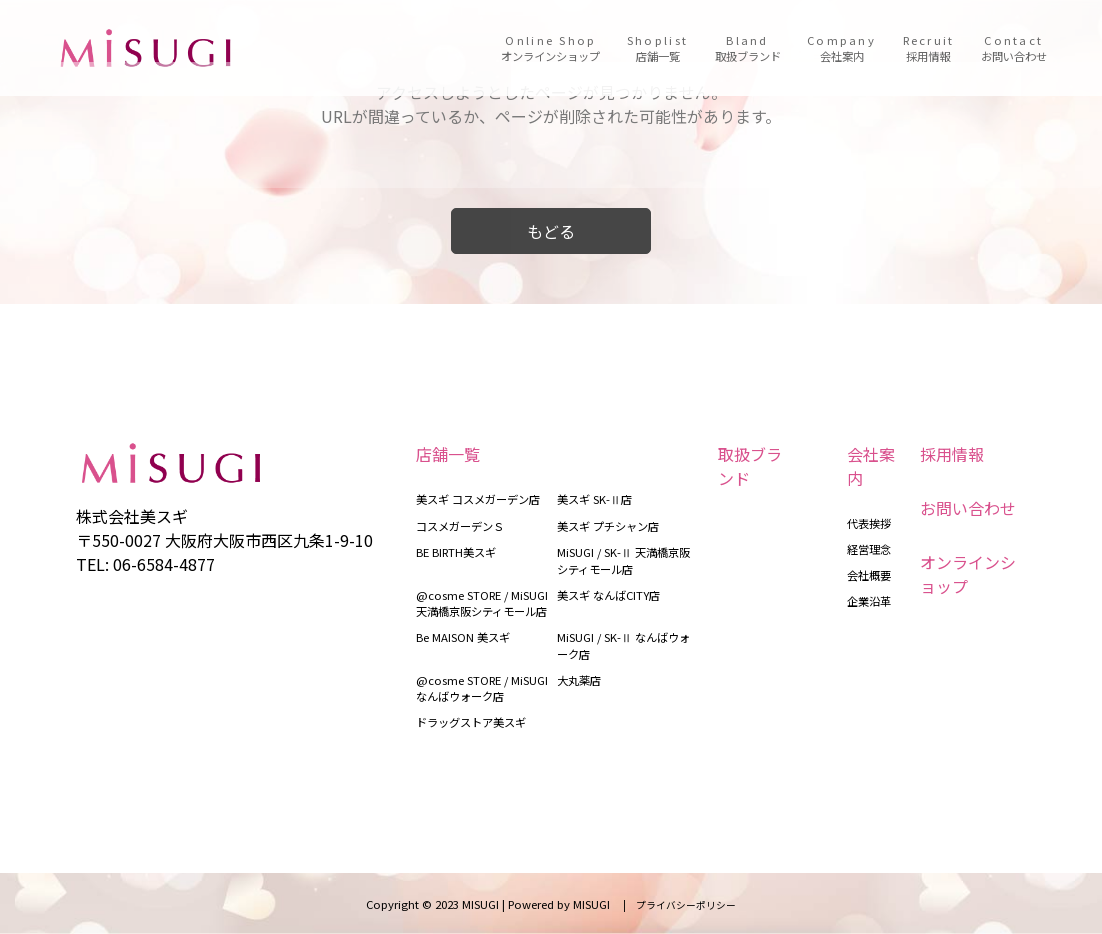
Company (841, 48)
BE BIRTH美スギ (456, 552)
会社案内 (871, 466)
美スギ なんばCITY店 (608, 595)
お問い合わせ (968, 508)
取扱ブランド (750, 466)
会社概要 (869, 575)
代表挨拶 (869, 523)
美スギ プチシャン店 (608, 526)
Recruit (929, 48)
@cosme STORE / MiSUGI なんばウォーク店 (482, 688)
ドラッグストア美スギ (471, 722)
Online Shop (550, 48)
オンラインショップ (968, 574)
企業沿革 (869, 601)
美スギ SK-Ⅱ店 (594, 499)
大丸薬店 (579, 680)
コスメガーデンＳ (460, 526)
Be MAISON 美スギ (463, 637)
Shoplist (657, 48)
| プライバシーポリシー (674, 905)
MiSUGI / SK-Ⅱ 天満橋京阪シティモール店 (623, 560)
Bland (748, 48)
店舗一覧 (448, 454)
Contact (1014, 48)
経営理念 (869, 549)
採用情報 (952, 454)
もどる (551, 231)
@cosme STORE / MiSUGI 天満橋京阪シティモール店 (482, 603)
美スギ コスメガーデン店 (478, 499)
